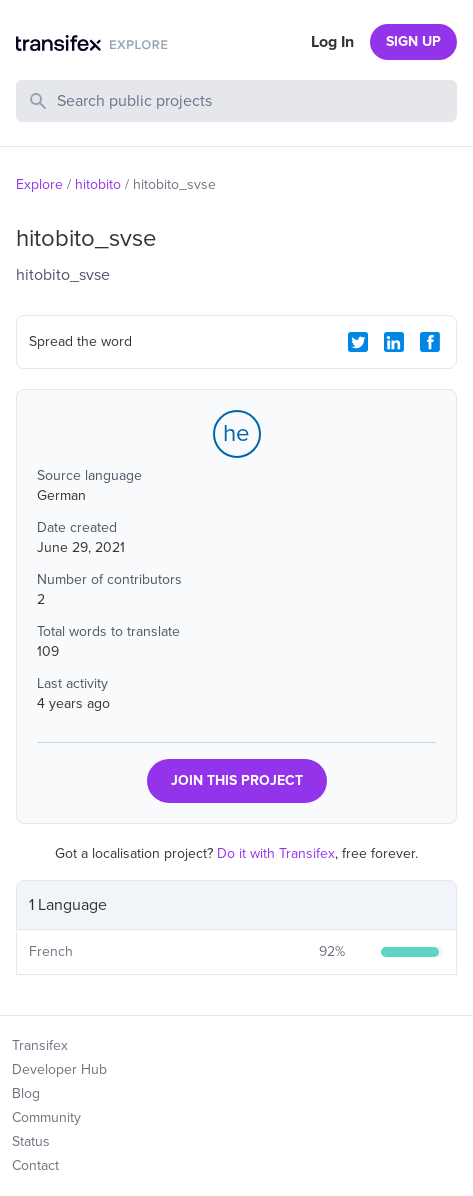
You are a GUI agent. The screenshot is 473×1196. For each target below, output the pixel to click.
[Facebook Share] (430, 342)
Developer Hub (59, 1069)
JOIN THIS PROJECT (237, 780)
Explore (39, 184)
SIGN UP (413, 41)
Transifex (40, 1045)
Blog (26, 1093)
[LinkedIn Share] (394, 342)
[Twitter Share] (358, 342)
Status (31, 1141)
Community (46, 1117)
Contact (35, 1165)
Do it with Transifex (276, 853)
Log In (332, 42)
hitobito (98, 184)
